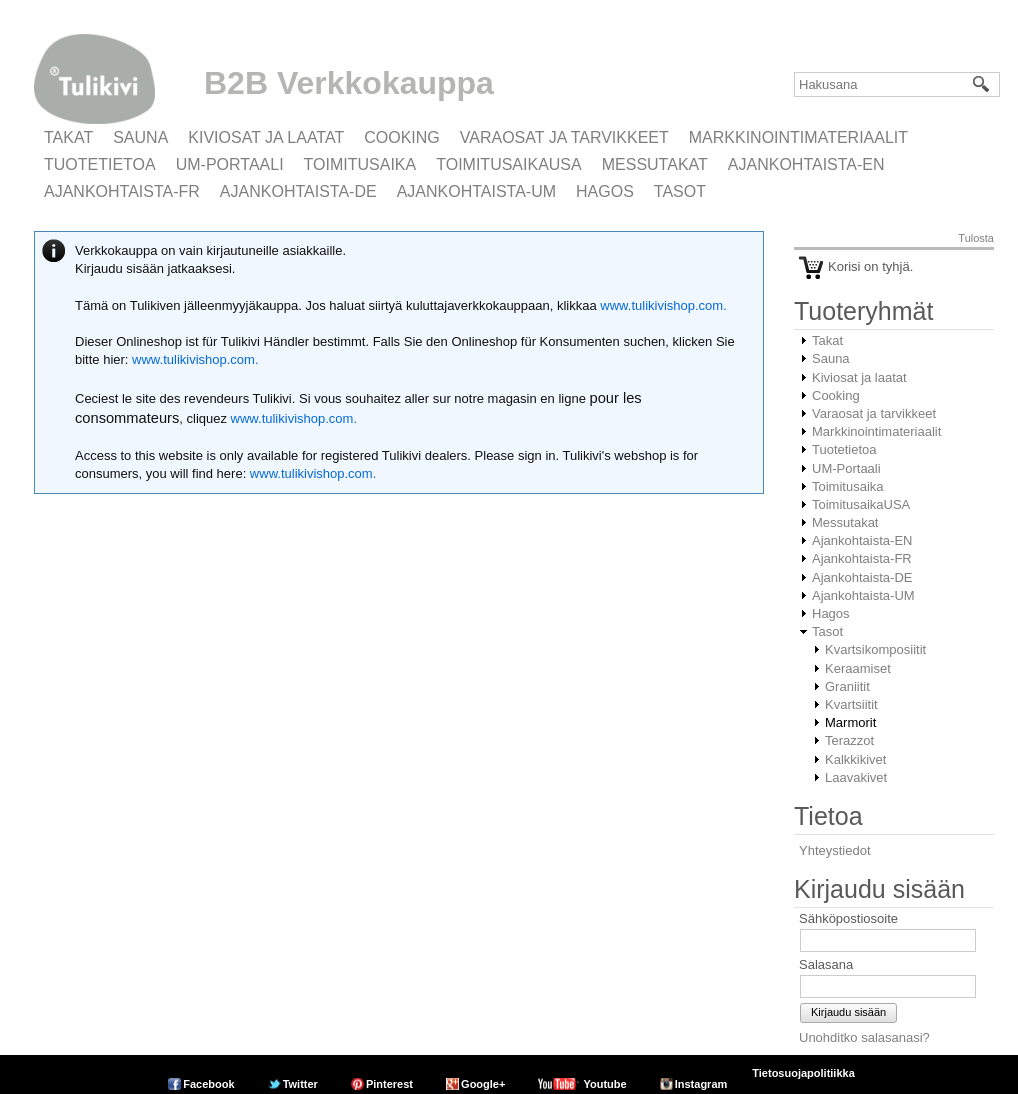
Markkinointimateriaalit (798, 137)
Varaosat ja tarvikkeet (564, 137)
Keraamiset (858, 668)
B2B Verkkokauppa (349, 83)
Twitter (300, 1084)
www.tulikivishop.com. (662, 305)
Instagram (701, 1084)
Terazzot (849, 740)
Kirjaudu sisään (848, 1012)
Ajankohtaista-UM (476, 191)
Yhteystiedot (835, 850)
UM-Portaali (230, 164)
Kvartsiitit (851, 704)
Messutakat (655, 164)
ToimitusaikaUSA (509, 164)
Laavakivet (856, 777)
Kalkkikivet (855, 759)
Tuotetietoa (100, 164)
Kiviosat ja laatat (266, 137)
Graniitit (847, 686)
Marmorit (850, 722)
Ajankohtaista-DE (298, 191)
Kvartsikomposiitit (875, 649)
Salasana (826, 964)
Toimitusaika (360, 164)
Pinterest (389, 1084)
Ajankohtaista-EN (806, 164)
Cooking (402, 137)
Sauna (140, 137)
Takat (68, 137)
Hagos (605, 191)
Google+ (483, 1084)
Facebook (208, 1084)
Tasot (680, 191)
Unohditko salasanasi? (864, 1037)
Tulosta (976, 238)
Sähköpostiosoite (848, 918)
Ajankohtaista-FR (122, 191)
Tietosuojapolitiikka (803, 1073)
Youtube (604, 1084)
